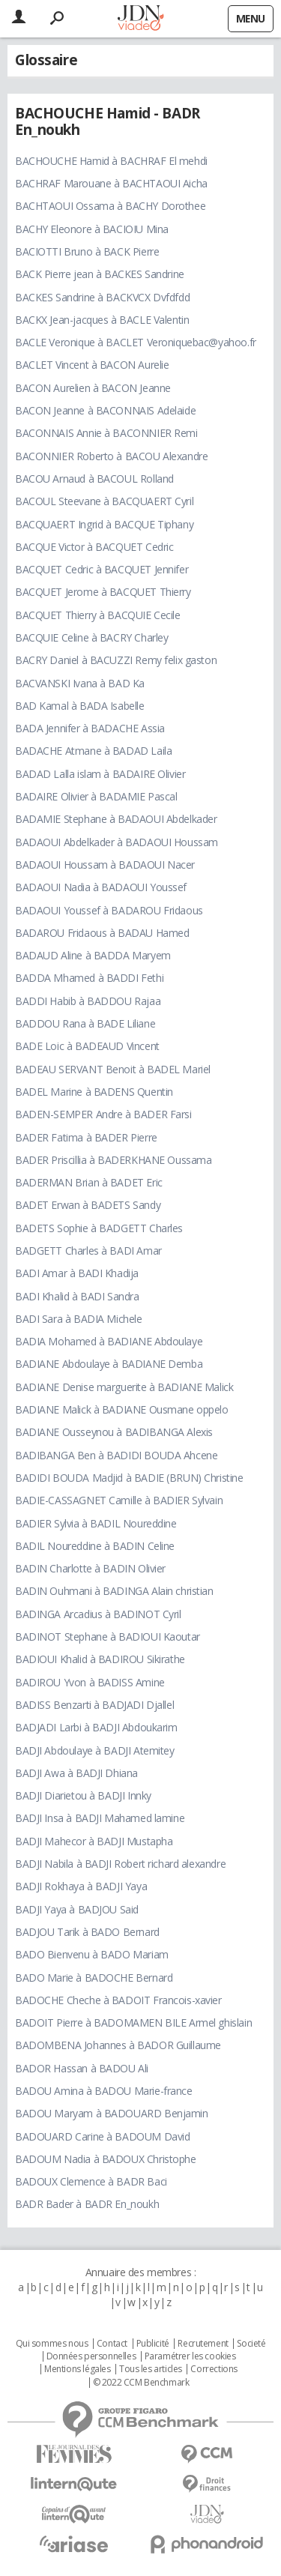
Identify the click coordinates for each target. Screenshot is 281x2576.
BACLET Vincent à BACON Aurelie (92, 365)
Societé (251, 2343)
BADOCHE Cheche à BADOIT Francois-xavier (118, 2000)
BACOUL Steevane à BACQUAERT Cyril (104, 501)
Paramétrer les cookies (190, 2356)
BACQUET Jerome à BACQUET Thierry (103, 592)
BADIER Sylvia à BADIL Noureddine (96, 1523)
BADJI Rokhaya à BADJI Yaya (81, 1886)
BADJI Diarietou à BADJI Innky (83, 1795)
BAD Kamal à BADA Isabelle (80, 706)
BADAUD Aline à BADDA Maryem (93, 955)
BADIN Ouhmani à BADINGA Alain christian (114, 1591)
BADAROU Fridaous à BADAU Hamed (102, 933)
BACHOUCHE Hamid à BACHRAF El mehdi (111, 161)
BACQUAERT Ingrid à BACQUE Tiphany (104, 524)
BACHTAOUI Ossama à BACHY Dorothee (110, 206)
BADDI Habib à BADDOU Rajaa (87, 1001)
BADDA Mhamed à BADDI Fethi (89, 978)
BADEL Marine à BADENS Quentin (94, 1092)
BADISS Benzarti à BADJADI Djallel (94, 1705)
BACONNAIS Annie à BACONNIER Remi (106, 433)
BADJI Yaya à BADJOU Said (77, 1909)
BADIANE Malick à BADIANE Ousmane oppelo (122, 1409)
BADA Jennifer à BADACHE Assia (90, 728)
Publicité (152, 2343)
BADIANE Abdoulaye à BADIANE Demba (108, 1364)
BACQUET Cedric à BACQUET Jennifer (101, 569)
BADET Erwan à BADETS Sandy (87, 1205)
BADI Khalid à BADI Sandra (77, 1296)
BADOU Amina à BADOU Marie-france (104, 2091)
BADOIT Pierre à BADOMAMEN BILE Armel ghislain (133, 2022)
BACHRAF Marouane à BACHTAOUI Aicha (111, 183)
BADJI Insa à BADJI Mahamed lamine (99, 1818)
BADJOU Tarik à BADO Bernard (87, 1932)
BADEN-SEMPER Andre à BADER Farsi (103, 1114)
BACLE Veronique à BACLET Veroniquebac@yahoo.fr (135, 342)
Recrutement (203, 2343)
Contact (112, 2343)
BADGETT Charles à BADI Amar (88, 1250)
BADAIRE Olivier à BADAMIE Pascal (96, 796)
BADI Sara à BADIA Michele (78, 1319)
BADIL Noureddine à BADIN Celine (95, 1546)
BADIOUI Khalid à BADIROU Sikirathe (100, 1659)
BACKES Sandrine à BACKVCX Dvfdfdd (102, 297)
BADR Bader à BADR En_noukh (87, 2204)
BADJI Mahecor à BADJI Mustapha (93, 1841)
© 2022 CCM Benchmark (141, 2382)
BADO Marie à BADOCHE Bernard (93, 1977)
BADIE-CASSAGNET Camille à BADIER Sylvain (119, 1500)
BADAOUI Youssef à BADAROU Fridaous (109, 910)
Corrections (213, 2369)
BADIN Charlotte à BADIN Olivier (90, 1568)
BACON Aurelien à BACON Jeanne (93, 388)
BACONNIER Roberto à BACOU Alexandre (111, 456)
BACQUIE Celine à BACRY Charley (91, 637)
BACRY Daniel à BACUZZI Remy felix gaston (116, 660)
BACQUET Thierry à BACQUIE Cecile (98, 615)
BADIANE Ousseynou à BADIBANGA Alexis (114, 1432)
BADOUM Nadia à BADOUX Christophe (105, 2159)
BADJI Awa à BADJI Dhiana (76, 1773)
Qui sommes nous (52, 2343)
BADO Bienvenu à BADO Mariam (92, 1954)
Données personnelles (91, 2356)
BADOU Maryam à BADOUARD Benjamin (111, 2113)
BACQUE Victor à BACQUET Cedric (94, 547)
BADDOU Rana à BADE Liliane (85, 1023)
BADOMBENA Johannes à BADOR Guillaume (118, 2045)
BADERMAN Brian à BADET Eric (89, 1182)
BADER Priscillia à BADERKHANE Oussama (113, 1160)
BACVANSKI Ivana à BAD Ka (80, 683)
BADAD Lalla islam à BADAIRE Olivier (100, 774)
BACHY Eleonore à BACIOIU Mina (92, 229)
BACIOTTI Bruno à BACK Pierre (87, 251)
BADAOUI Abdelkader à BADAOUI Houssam (116, 842)
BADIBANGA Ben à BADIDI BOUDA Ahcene (116, 1455)
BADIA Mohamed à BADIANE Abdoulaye (108, 1341)
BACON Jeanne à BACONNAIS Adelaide (105, 410)
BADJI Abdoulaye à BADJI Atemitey (95, 1750)
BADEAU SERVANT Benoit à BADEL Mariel (113, 1069)
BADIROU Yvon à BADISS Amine (90, 1682)
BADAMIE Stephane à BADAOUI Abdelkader (116, 819)
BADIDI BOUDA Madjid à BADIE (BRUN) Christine (129, 1478)
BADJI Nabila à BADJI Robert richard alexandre (120, 1863)
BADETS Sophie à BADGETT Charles (99, 1228)
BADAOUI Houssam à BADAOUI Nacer (105, 864)
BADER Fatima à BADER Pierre (86, 1137)
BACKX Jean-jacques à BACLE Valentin (102, 320)
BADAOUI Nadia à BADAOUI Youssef (101, 887)
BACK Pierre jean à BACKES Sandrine (99, 274)
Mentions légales (77, 2369)
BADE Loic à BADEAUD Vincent (87, 1046)
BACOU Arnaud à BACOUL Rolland (94, 478)
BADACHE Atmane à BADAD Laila (93, 750)
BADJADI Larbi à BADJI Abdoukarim (96, 1727)
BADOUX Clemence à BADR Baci (91, 2181)
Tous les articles (150, 2369)
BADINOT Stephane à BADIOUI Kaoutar (107, 1636)
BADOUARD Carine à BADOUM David (102, 2136)
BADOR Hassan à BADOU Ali (81, 2068)
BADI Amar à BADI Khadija (77, 1273)
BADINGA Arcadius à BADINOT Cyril (98, 1614)
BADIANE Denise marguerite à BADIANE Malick (124, 1387)
